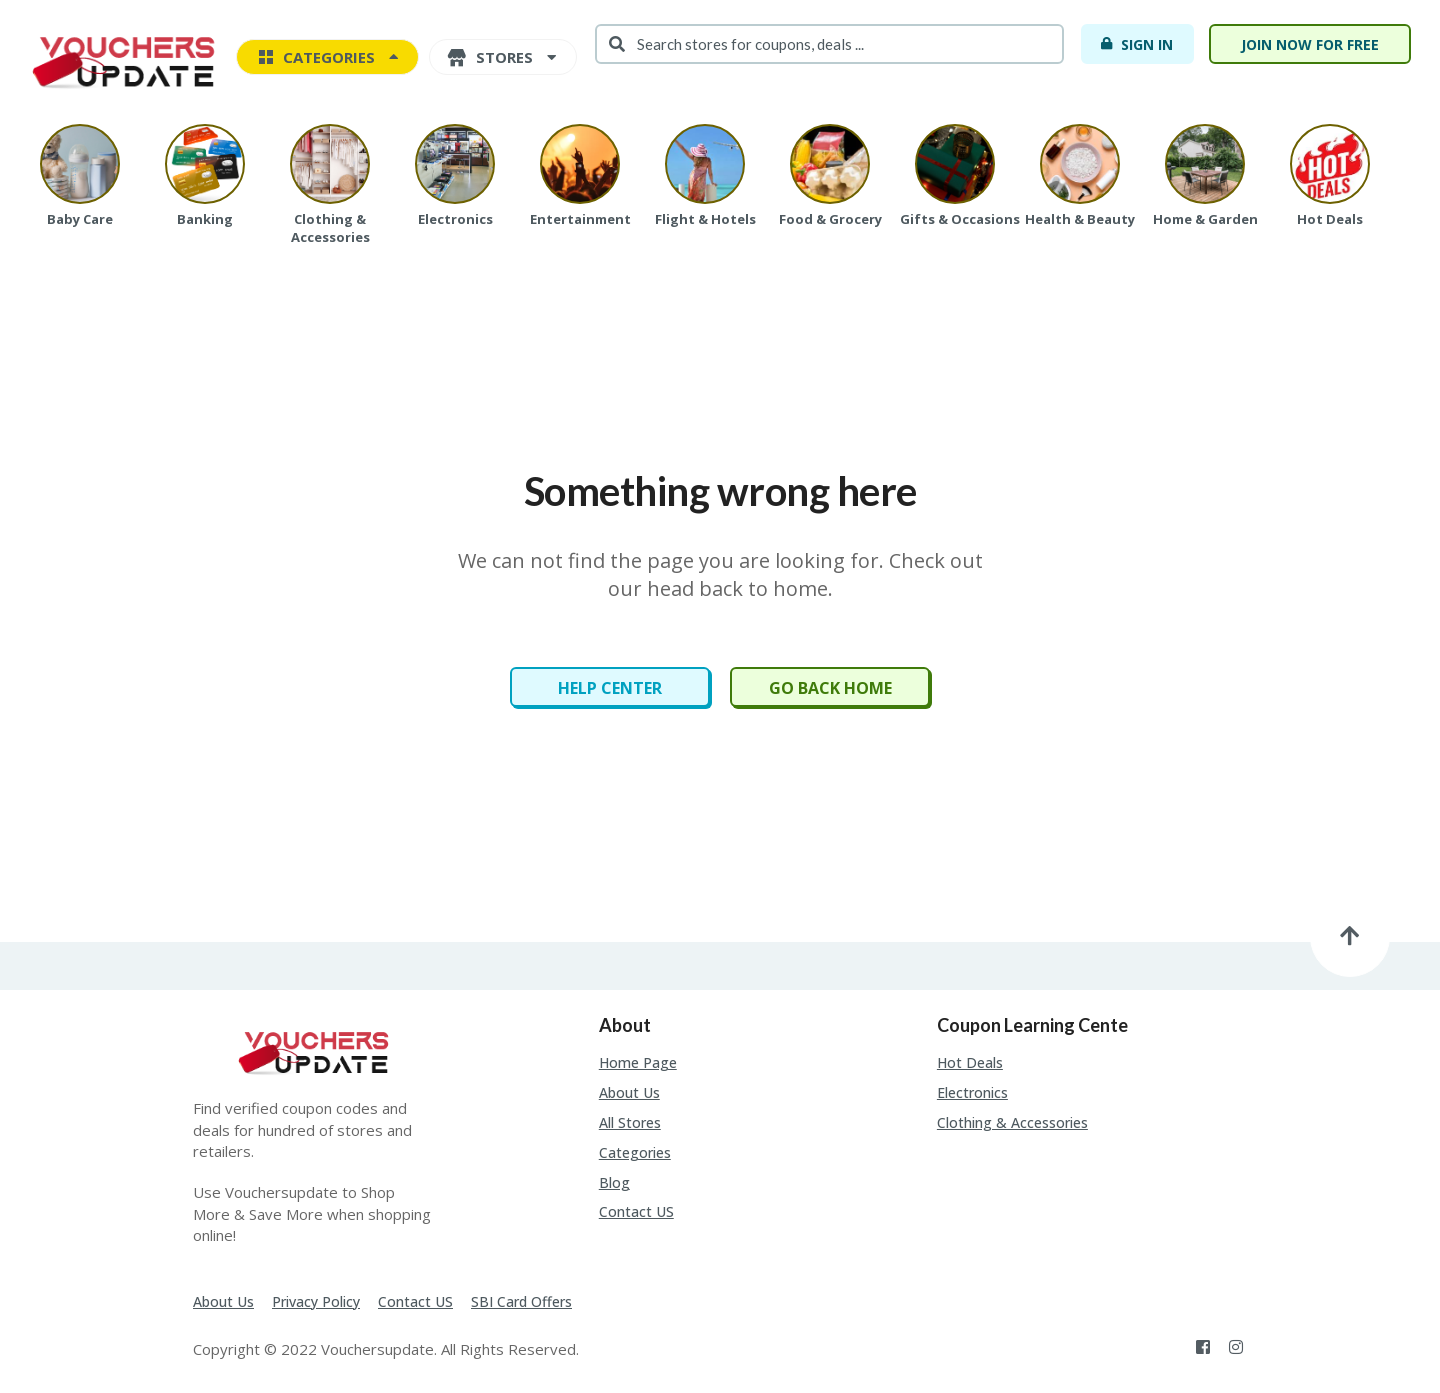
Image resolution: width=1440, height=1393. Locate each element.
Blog (614, 1182)
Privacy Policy (316, 1301)
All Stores (630, 1122)
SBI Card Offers (521, 1301)
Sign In (1136, 44)
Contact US (636, 1211)
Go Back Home (830, 688)
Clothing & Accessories (1012, 1122)
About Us (629, 1092)
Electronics (972, 1092)
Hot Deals (970, 1062)
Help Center (610, 688)
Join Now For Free (1310, 44)
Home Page (638, 1062)
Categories (635, 1152)
